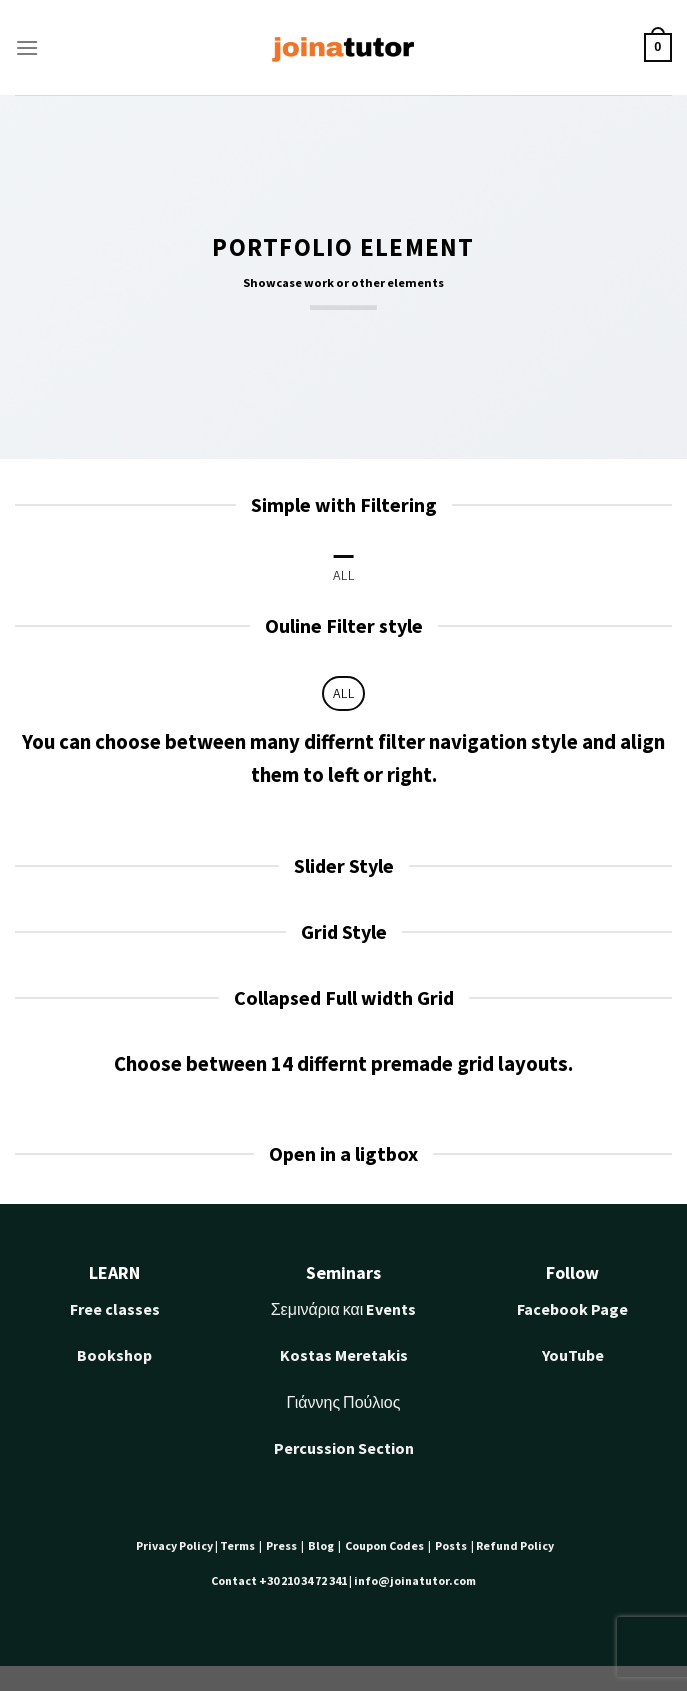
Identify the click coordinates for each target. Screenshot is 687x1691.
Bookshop (114, 1355)
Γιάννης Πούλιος (344, 1402)
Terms (239, 1545)
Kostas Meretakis (344, 1355)
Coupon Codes (385, 1545)
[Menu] (27, 47)
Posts (452, 1545)
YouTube (573, 1355)
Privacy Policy (175, 1545)
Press (283, 1545)
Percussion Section (344, 1448)
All (343, 575)
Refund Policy (515, 1545)
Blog (321, 1545)
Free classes (115, 1309)
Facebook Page (572, 1309)
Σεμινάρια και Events (344, 1309)
